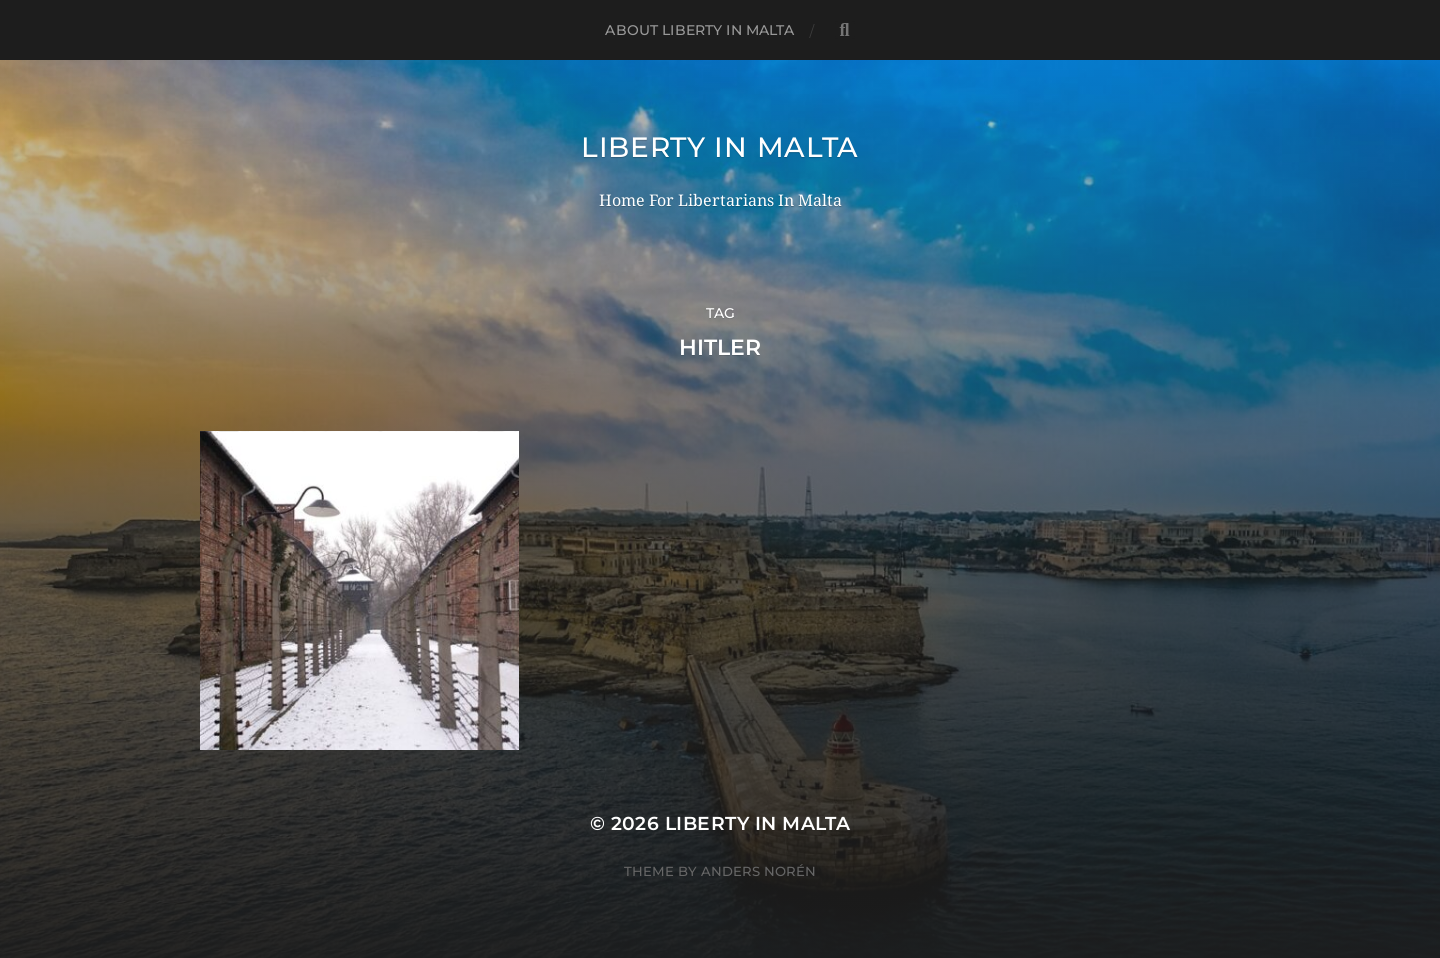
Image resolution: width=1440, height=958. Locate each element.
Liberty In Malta (720, 147)
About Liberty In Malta (699, 30)
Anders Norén (758, 871)
